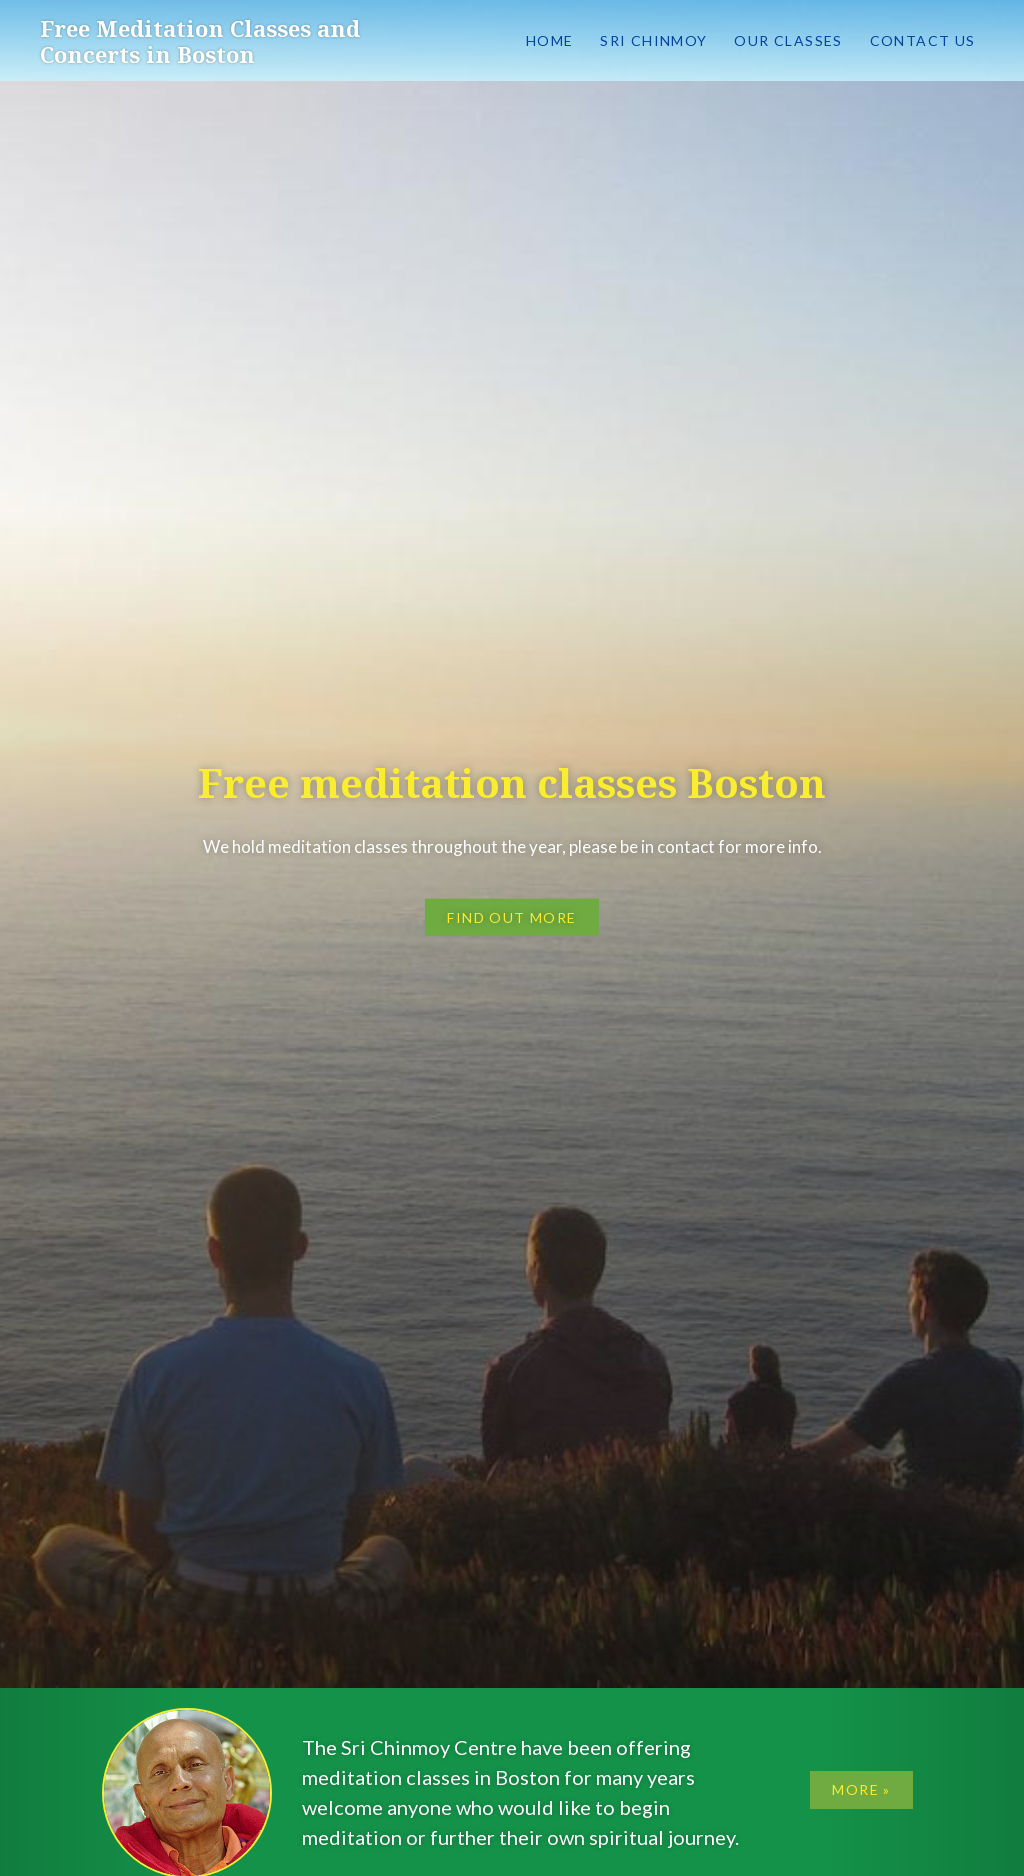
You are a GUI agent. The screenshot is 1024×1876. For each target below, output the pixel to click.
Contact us (923, 40)
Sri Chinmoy (653, 40)
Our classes (788, 40)
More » (861, 1789)
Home (550, 40)
